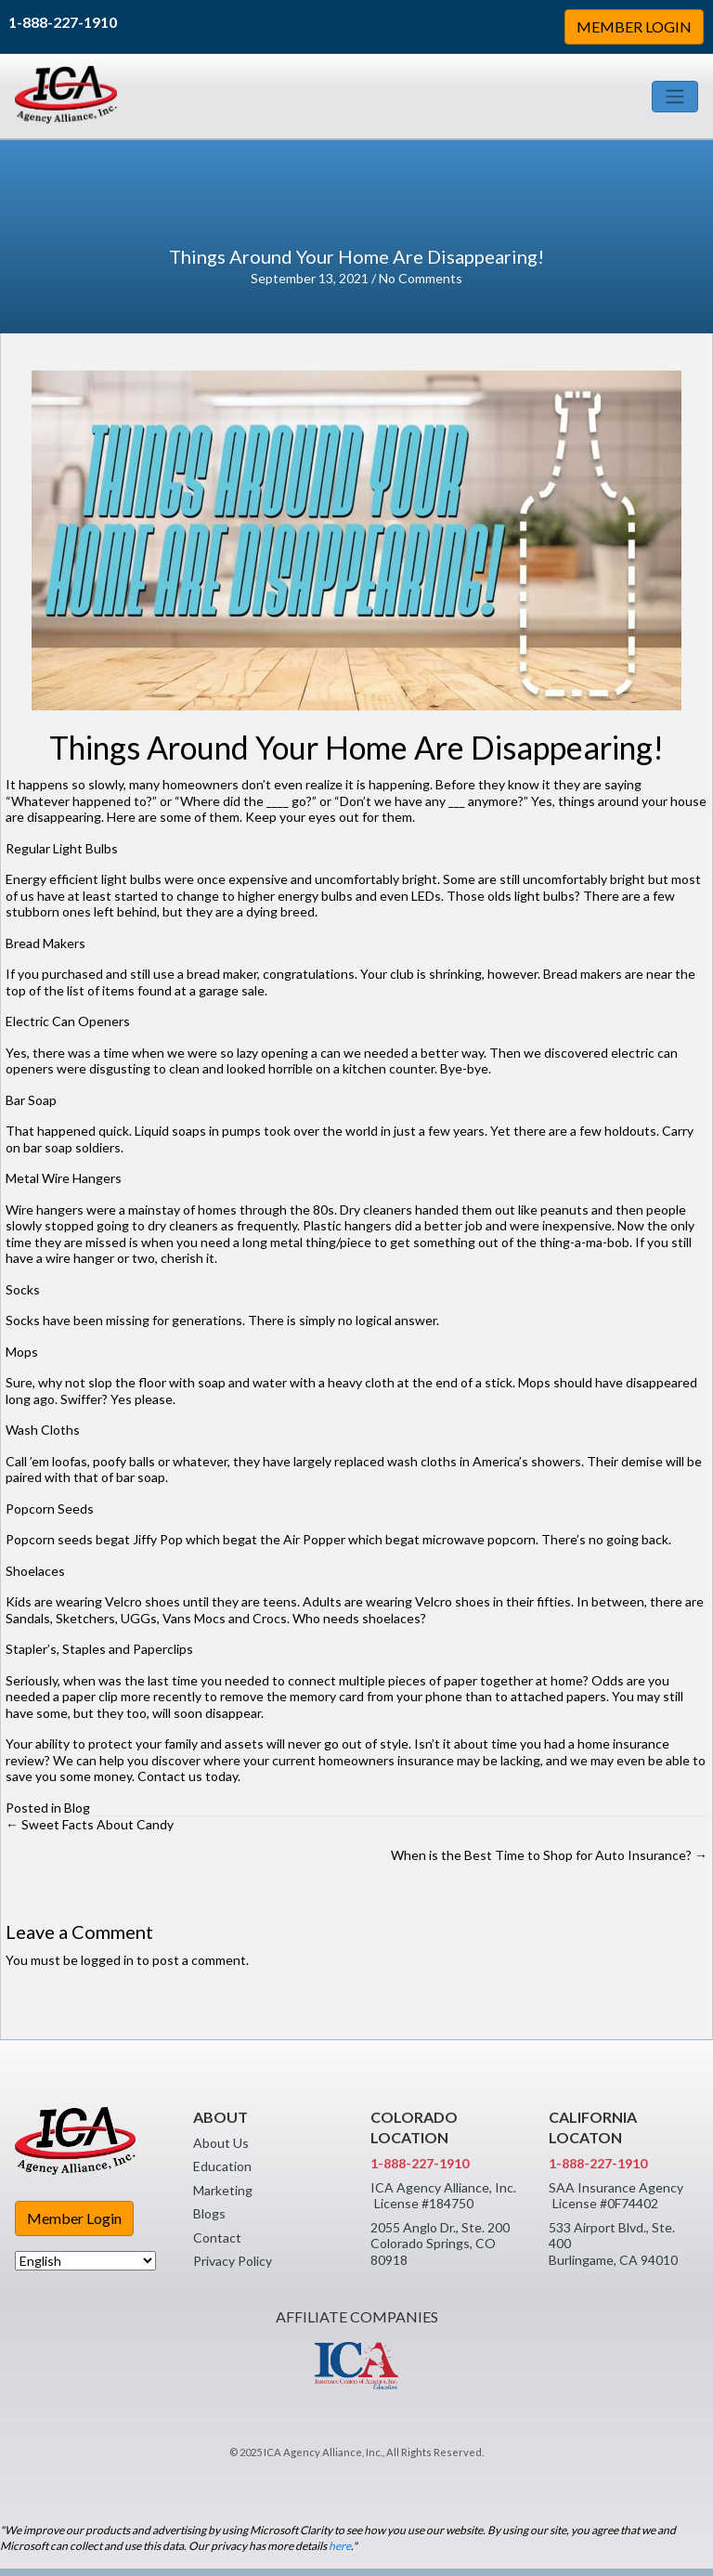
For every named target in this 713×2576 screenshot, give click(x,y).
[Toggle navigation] (675, 96)
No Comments (420, 278)
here (340, 2546)
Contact (217, 2237)
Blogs (209, 2213)
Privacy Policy (232, 2261)
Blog (77, 1807)
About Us (221, 2143)
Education (222, 2166)
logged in (107, 1960)
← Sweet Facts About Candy (90, 1824)
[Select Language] (85, 2260)
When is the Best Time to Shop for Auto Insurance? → (549, 1855)
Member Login (74, 2218)
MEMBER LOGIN (634, 26)
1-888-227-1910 (62, 22)
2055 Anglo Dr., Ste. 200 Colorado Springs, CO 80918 (440, 2243)
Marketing (223, 2190)
